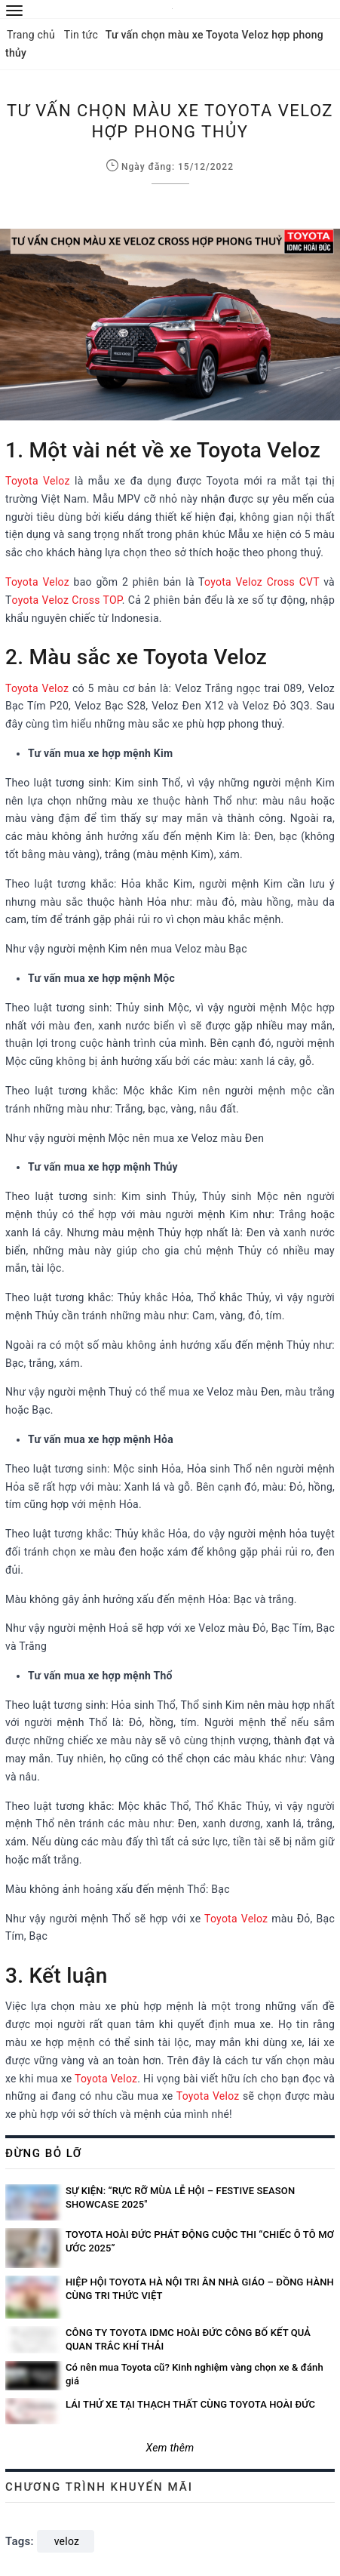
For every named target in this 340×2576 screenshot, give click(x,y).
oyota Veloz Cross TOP (67, 600)
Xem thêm (170, 2448)
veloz (67, 2541)
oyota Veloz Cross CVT (262, 582)
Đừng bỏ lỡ (43, 2153)
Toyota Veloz (37, 481)
